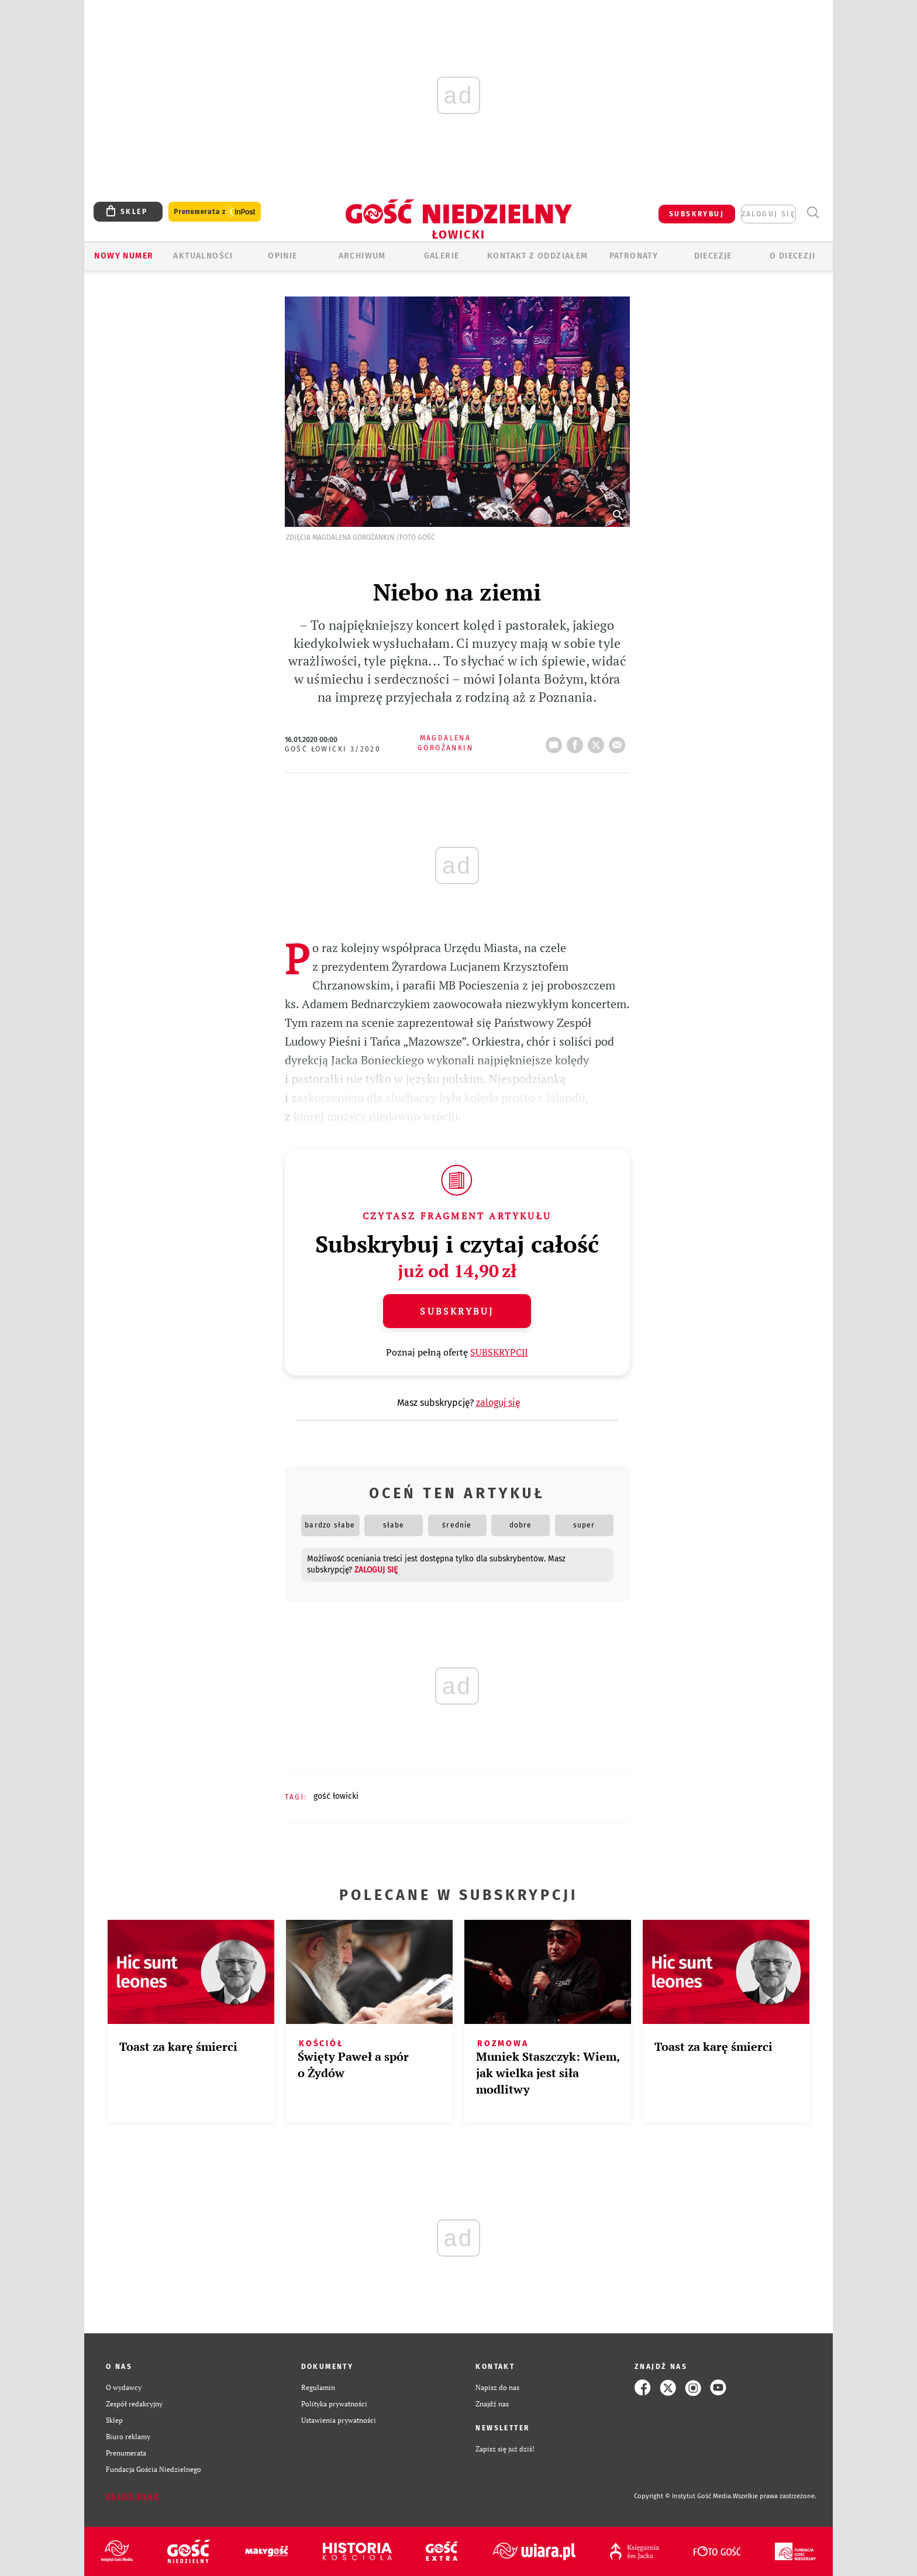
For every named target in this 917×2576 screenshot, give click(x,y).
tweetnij (598, 741)
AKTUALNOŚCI (203, 256)
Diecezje (713, 256)
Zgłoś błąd (133, 2496)
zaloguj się (768, 214)
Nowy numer (123, 256)
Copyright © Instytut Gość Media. (683, 2496)
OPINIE (282, 256)
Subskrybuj (457, 1311)
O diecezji (792, 256)
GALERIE (442, 256)
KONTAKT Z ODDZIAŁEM (537, 256)
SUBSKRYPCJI (499, 1352)
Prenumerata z (215, 212)
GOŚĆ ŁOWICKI (335, 1796)
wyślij (619, 741)
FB (577, 741)
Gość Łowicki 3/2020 (333, 749)
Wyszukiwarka (812, 212)
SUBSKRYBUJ (696, 214)
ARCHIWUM (362, 256)
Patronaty (634, 256)
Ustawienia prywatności (338, 2420)
